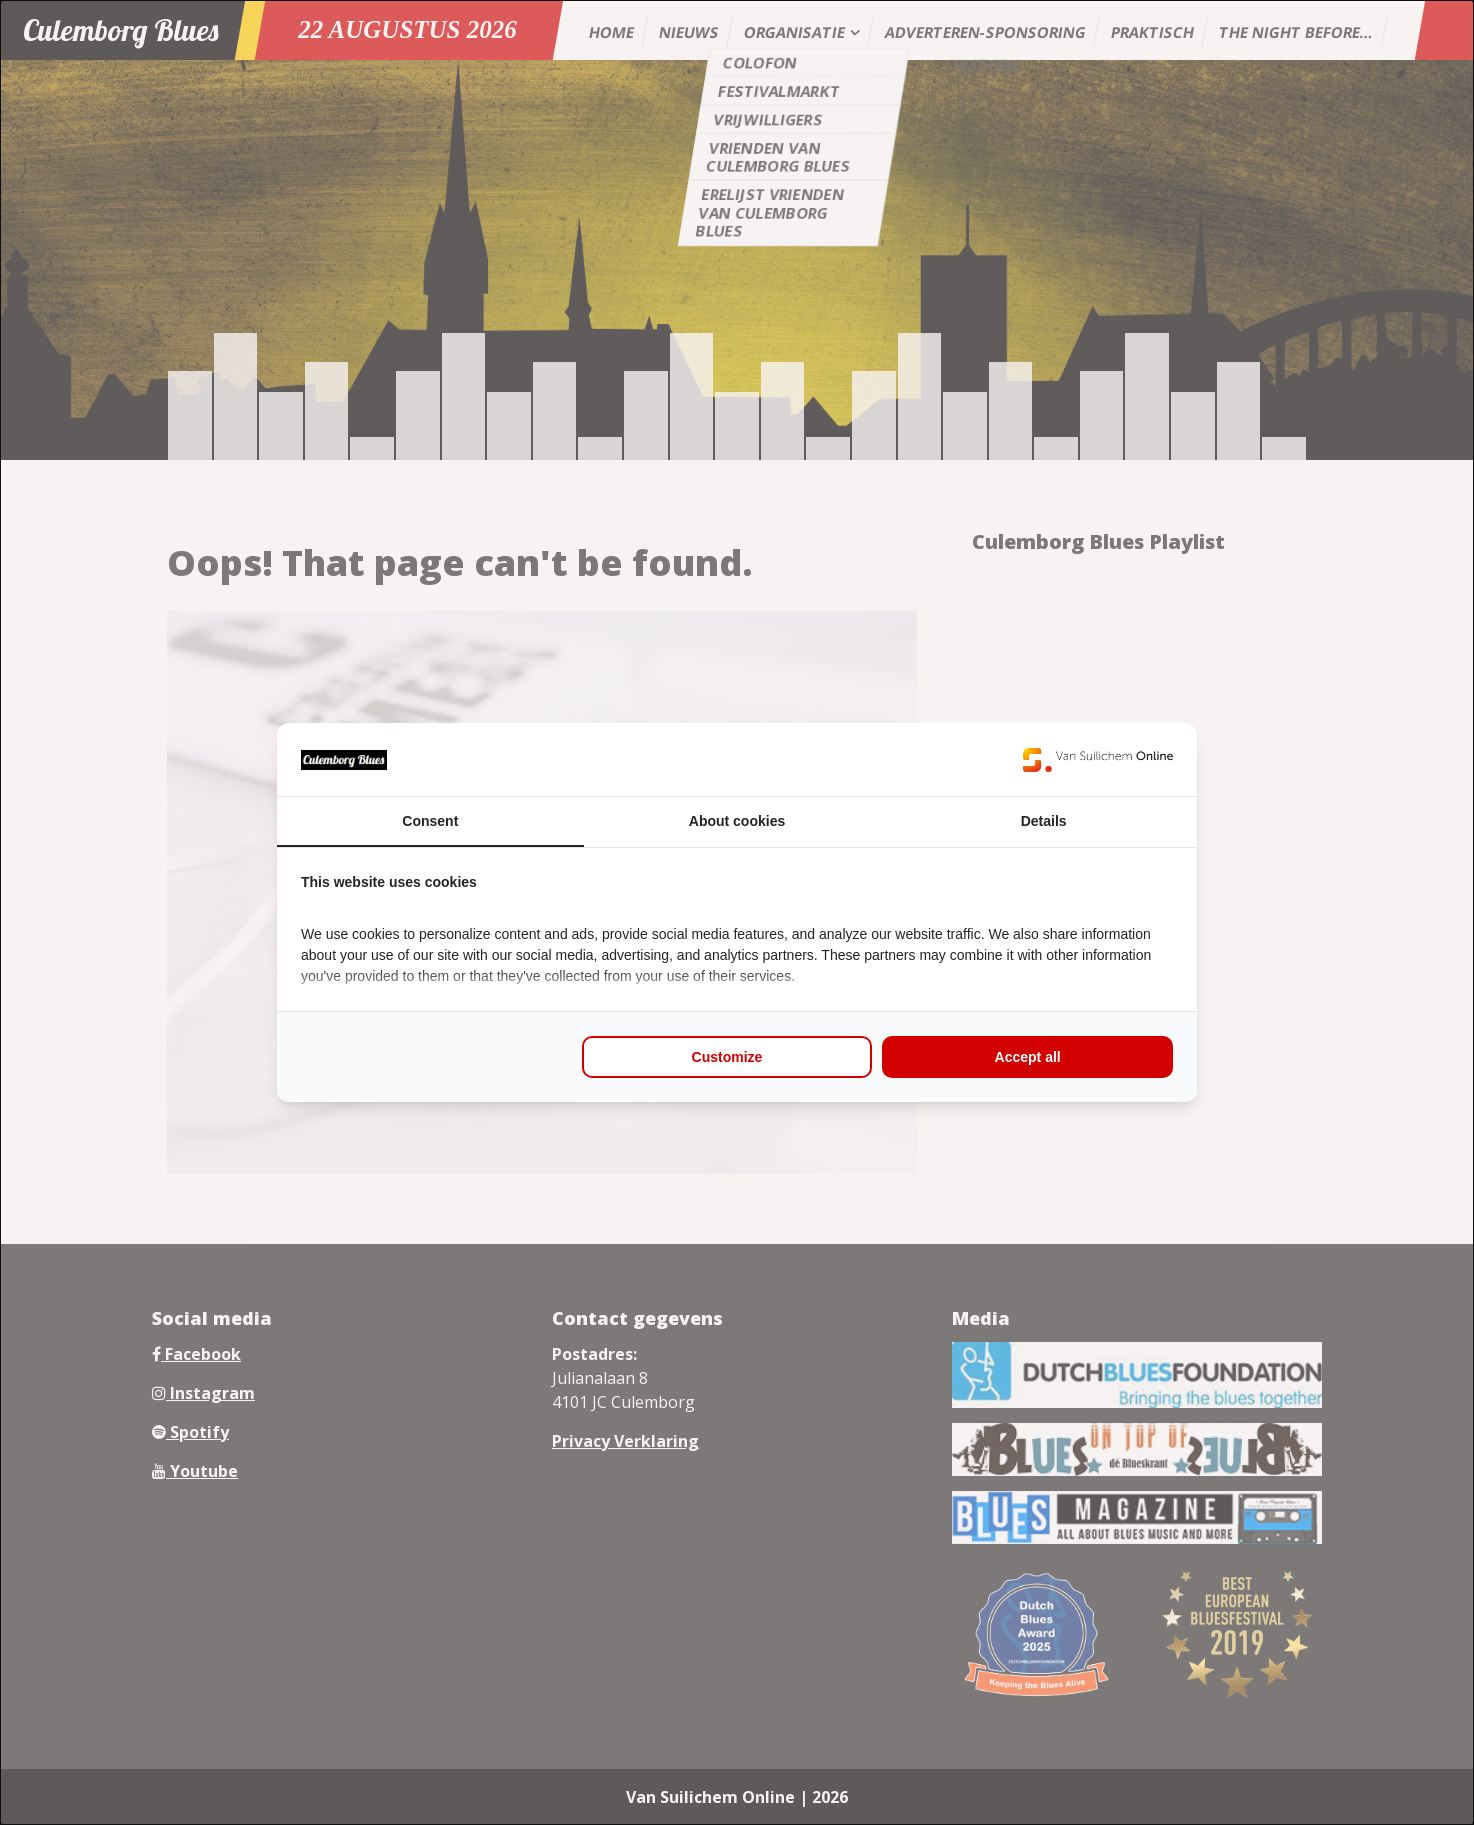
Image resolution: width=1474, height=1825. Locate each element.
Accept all (1028, 1057)
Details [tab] (1044, 821)
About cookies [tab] (737, 821)
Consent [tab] (430, 821)
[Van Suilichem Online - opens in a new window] (1098, 759)
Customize (727, 1057)
